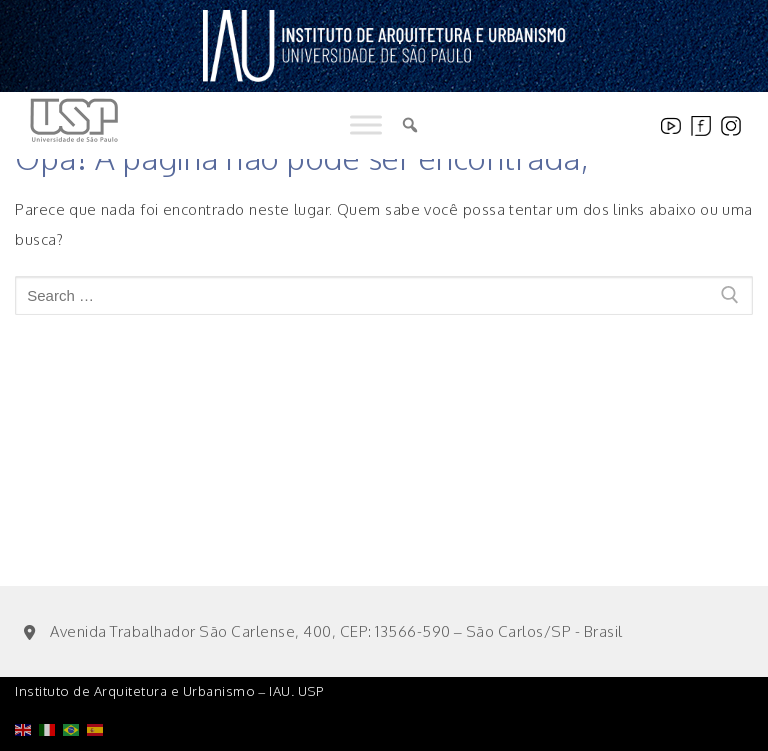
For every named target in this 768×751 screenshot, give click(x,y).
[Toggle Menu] (366, 125)
